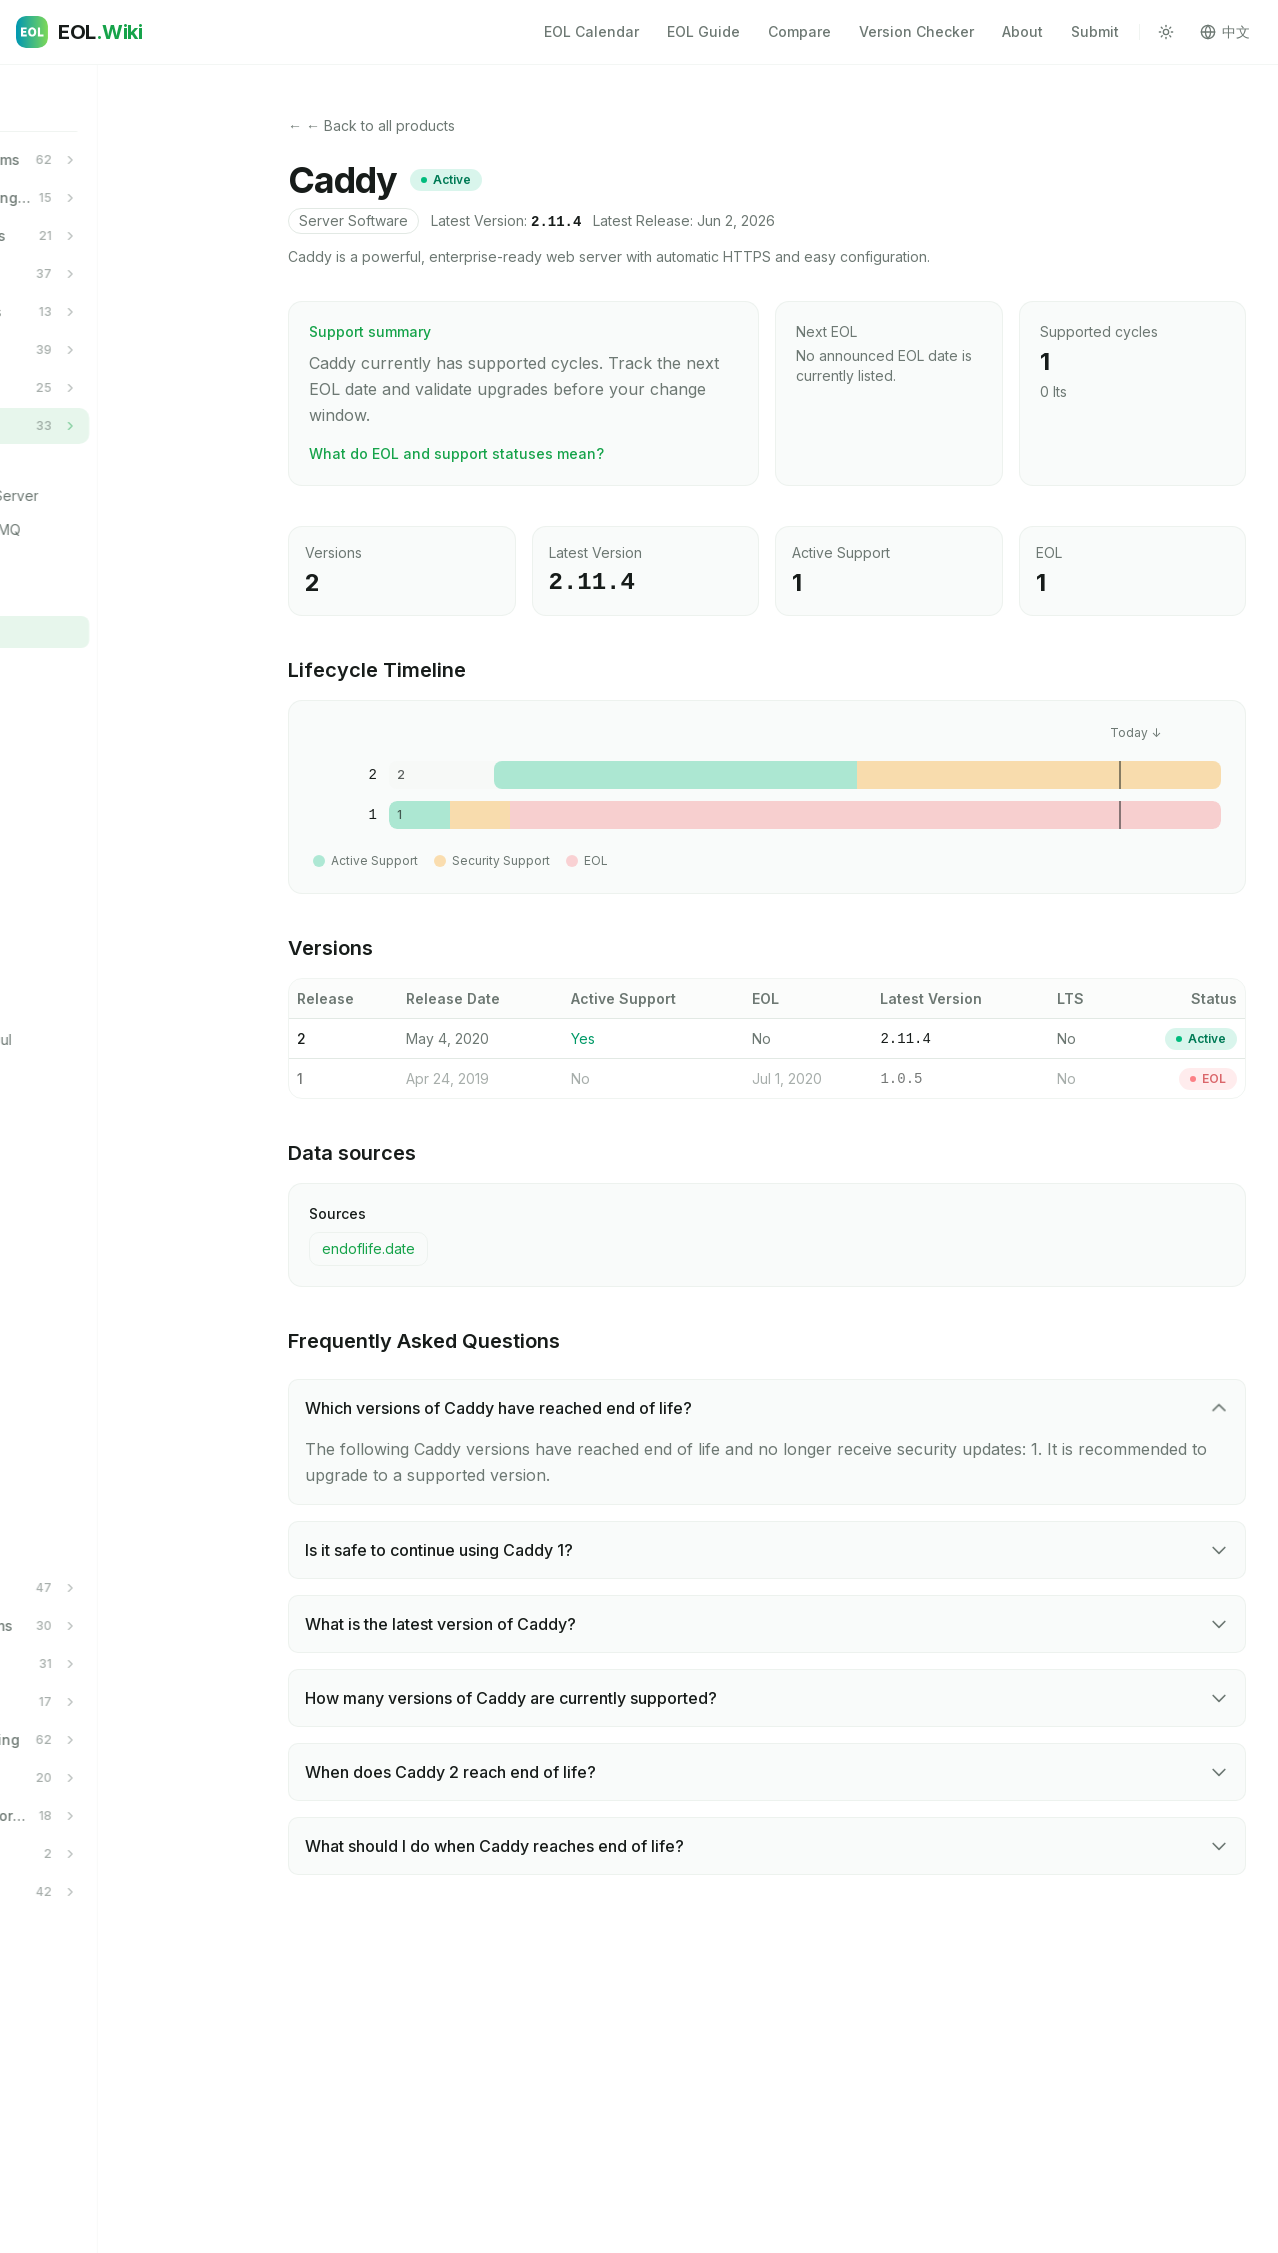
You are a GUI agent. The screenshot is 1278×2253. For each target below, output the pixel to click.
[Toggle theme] (1166, 32)
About (1022, 31)
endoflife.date (368, 1248)
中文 (1225, 31)
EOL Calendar (591, 31)
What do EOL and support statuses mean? (456, 453)
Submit (1095, 31)
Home (52, 102)
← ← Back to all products (371, 125)
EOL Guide (703, 31)
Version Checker (916, 31)
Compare (799, 31)
